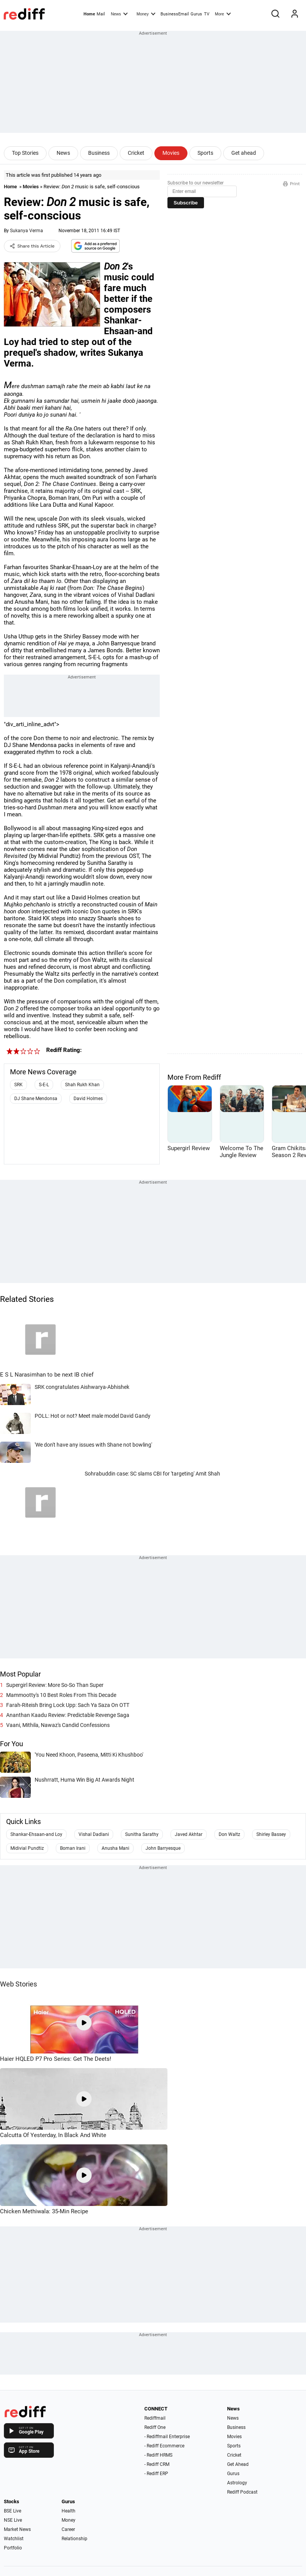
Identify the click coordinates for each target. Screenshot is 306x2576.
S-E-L (44, 1084)
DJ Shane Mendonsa (35, 1098)
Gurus (196, 14)
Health (68, 2511)
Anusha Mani (115, 1848)
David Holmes (88, 1098)
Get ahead (243, 153)
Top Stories (25, 153)
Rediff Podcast (242, 2492)
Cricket (136, 153)
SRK (18, 1084)
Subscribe (186, 203)
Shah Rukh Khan (82, 1084)
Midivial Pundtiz (27, 1848)
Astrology (237, 2483)
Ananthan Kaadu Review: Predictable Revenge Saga (67, 1715)
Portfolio (13, 2548)
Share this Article (32, 246)
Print (291, 184)
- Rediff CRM (156, 2464)
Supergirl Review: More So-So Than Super (55, 1685)
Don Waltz (229, 1834)
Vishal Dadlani (94, 1834)
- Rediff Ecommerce (164, 2446)
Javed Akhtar (188, 1834)
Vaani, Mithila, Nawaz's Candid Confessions (58, 1725)
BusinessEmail (175, 14)
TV (206, 14)
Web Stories (18, 1984)
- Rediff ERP (156, 2473)
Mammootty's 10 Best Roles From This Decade (61, 1695)
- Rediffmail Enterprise (167, 2436)
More (223, 13)
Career (68, 2529)
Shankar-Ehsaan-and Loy (36, 1834)
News (119, 13)
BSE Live (12, 2511)
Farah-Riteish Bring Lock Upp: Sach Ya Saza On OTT (67, 1705)
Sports (205, 153)
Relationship (74, 2538)
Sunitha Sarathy (142, 1834)
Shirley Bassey (271, 1834)
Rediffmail (155, 2418)
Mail (101, 14)
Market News (17, 2529)
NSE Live (13, 2520)
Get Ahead (238, 2464)
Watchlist (13, 2538)
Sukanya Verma (26, 230)
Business (99, 153)
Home (89, 14)
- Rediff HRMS (158, 2455)
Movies (170, 153)
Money (146, 13)
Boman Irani (72, 1848)
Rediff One (155, 2427)
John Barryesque (163, 1848)
